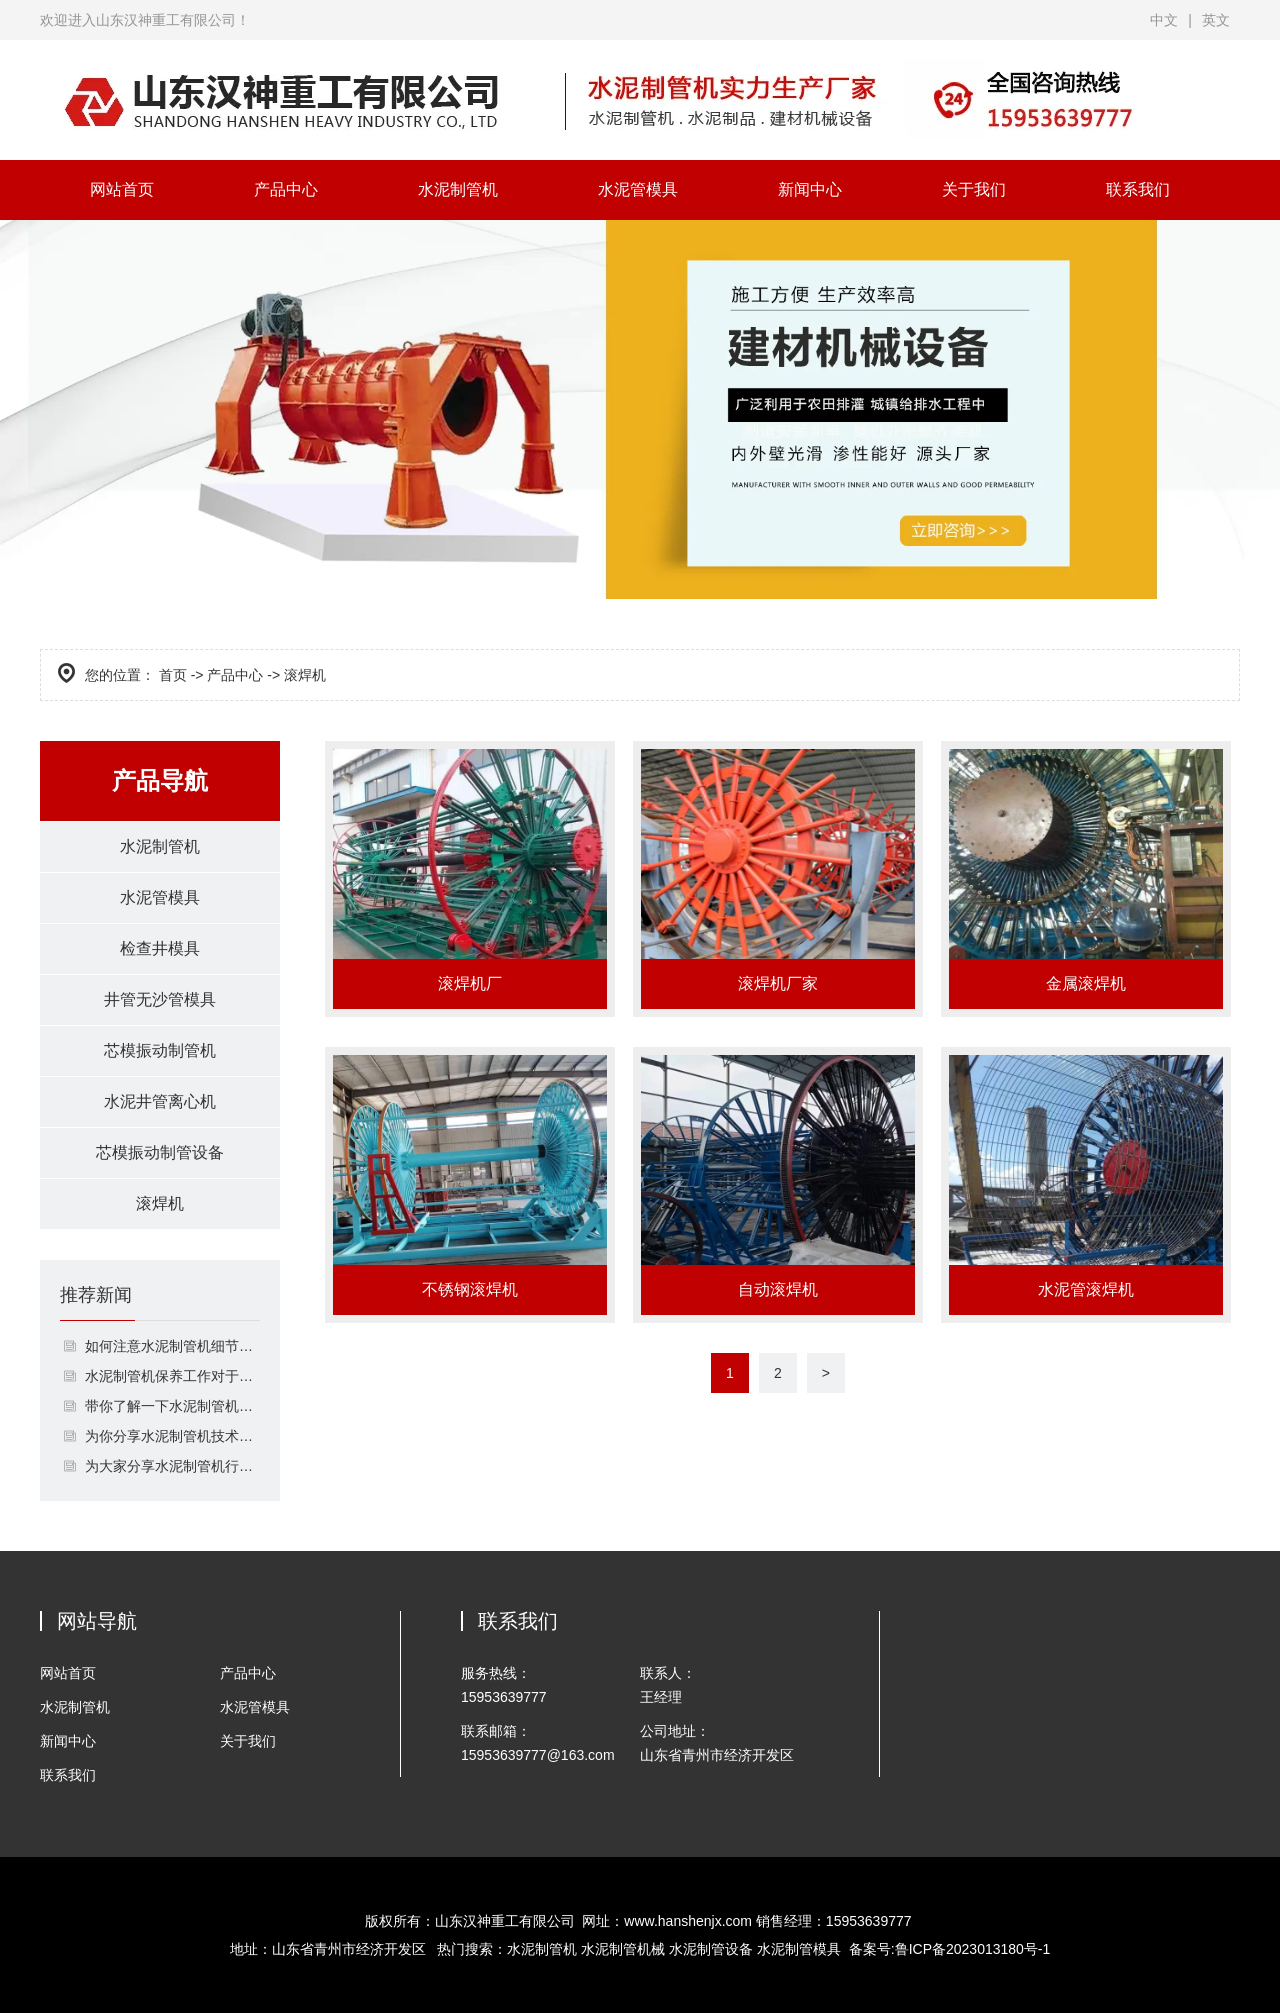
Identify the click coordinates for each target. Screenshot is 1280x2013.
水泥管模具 (638, 189)
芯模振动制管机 (160, 1050)
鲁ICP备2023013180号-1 (973, 1949)
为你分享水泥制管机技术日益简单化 (172, 1436)
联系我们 (1138, 189)
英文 (1216, 20)
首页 (173, 675)
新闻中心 (810, 189)
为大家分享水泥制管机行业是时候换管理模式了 (172, 1466)
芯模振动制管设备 (160, 1152)
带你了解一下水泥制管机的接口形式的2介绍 (172, 1406)
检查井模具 (160, 948)
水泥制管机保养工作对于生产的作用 (172, 1376)
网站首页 (122, 189)
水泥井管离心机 (160, 1101)
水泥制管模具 (799, 1949)
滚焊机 (160, 1203)
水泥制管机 (458, 189)
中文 (1164, 20)
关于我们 (974, 189)
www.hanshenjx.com (688, 1921)
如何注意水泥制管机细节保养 (172, 1346)
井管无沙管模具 (160, 999)
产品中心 (286, 189)
